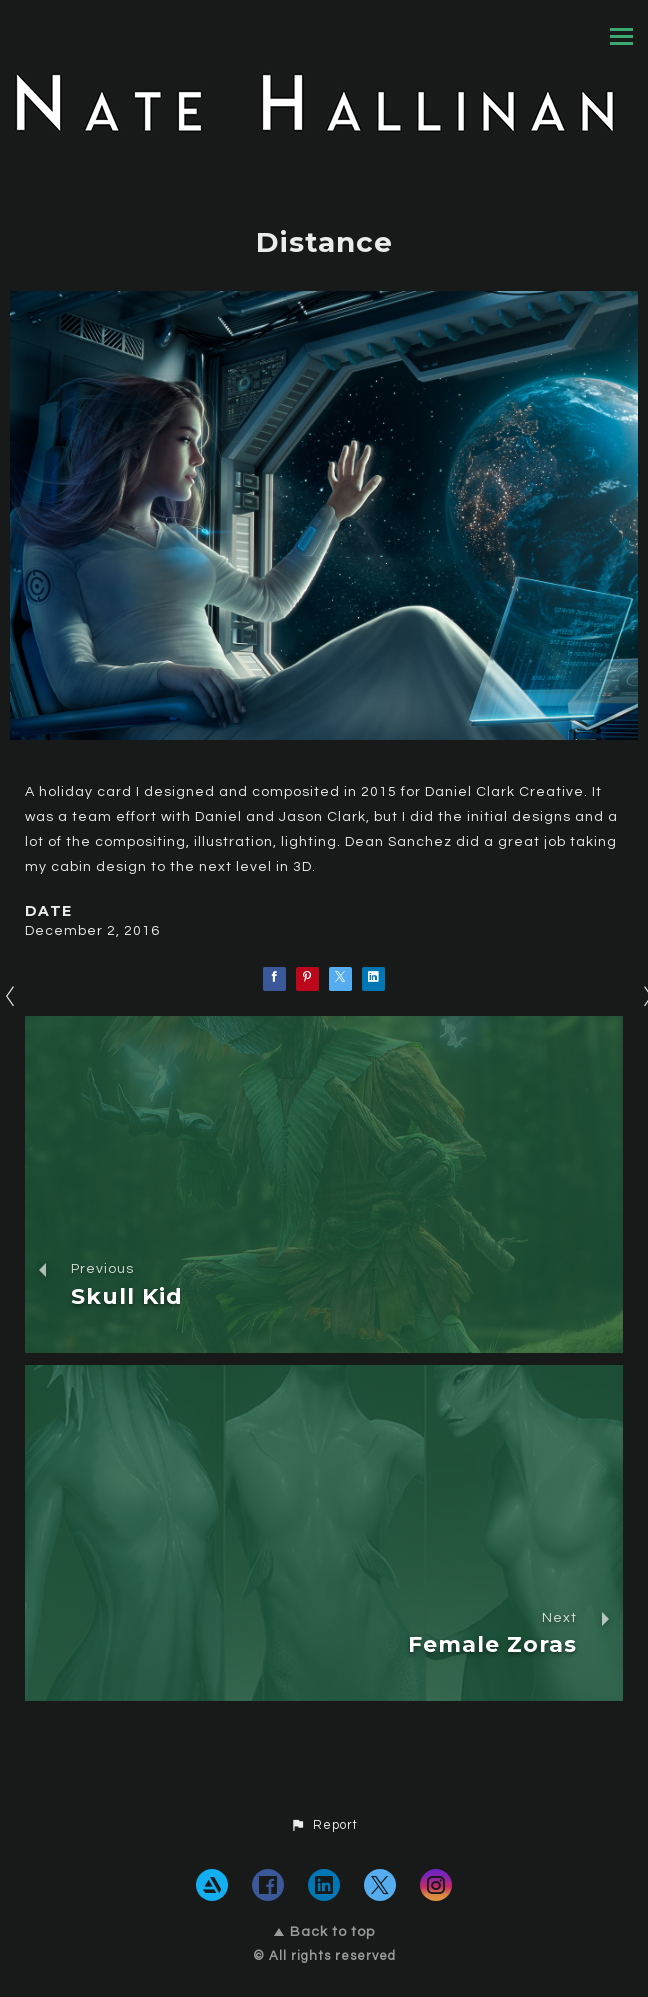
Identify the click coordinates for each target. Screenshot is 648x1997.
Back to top (324, 1932)
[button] (323, 1826)
